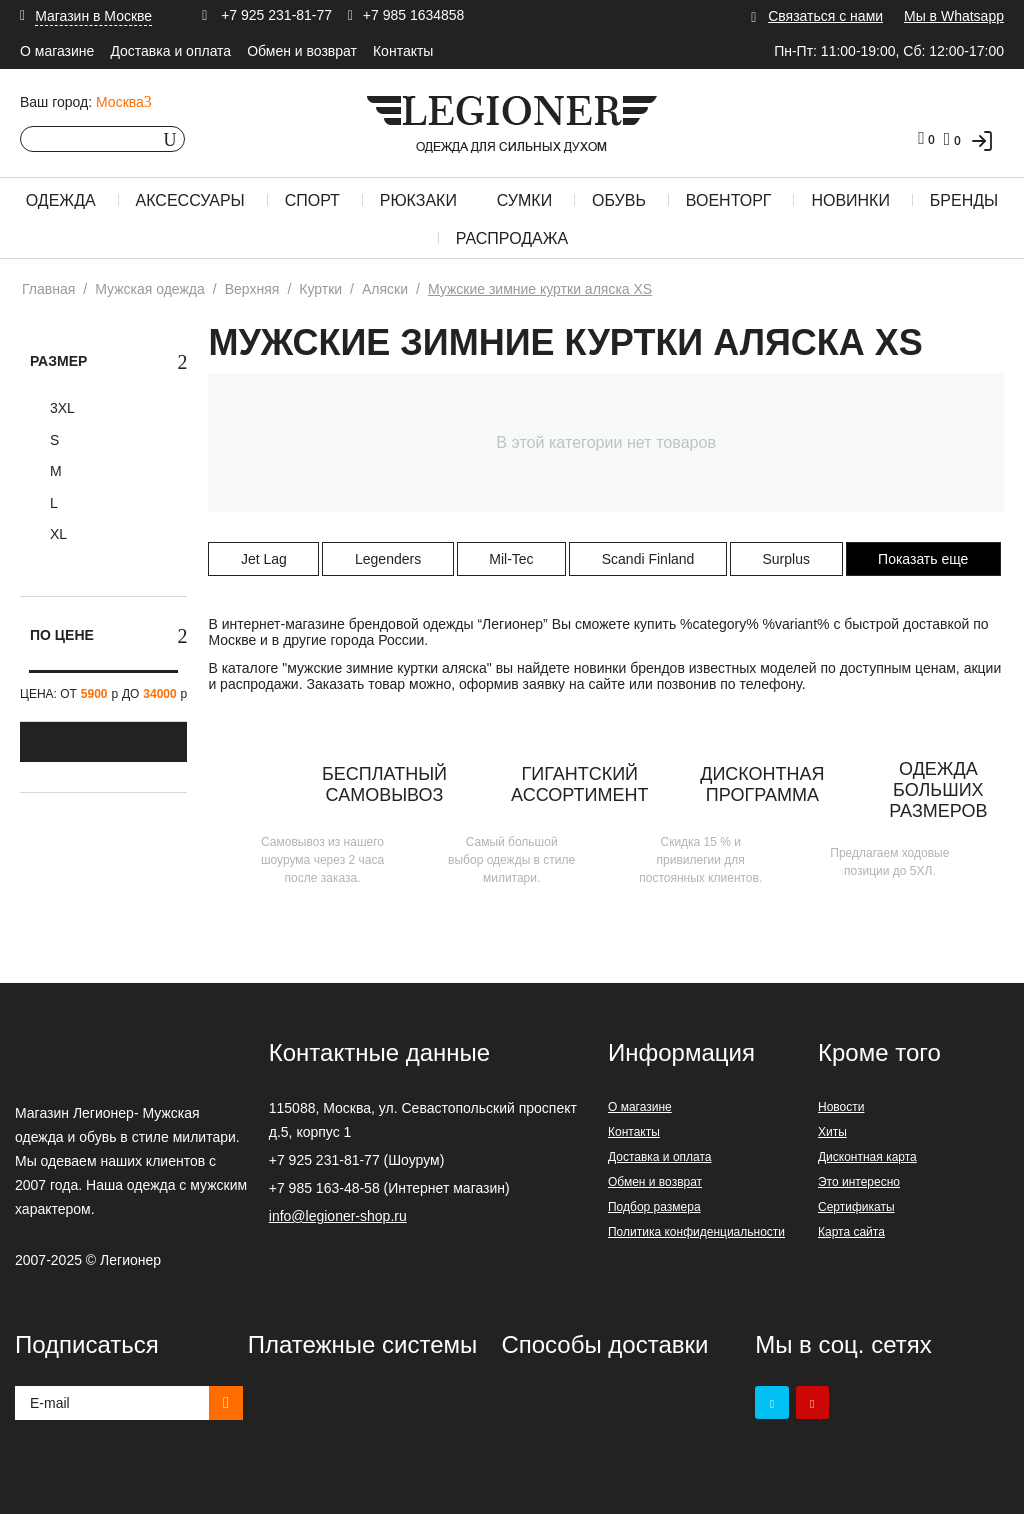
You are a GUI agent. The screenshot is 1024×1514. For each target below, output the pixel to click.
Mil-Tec (511, 559)
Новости (841, 1107)
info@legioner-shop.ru (338, 1216)
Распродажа (512, 238)
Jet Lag (264, 559)
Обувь (619, 200)
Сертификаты (856, 1207)
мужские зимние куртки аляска (387, 668)
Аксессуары (190, 200)
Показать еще (923, 559)
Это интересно (859, 1182)
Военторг (729, 200)
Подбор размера (654, 1207)
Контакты (403, 51)
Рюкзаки (418, 200)
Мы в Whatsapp (954, 16)
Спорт (312, 200)
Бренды (964, 200)
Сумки (524, 200)
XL (56, 534)
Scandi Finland (648, 559)
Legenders (388, 559)
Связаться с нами (825, 16)
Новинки (850, 200)
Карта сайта (851, 1232)
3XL (60, 408)
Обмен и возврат (302, 51)
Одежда (61, 200)
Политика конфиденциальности (696, 1232)
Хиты (832, 1132)
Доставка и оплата (170, 51)
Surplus (785, 559)
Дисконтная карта (867, 1157)
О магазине (57, 51)
